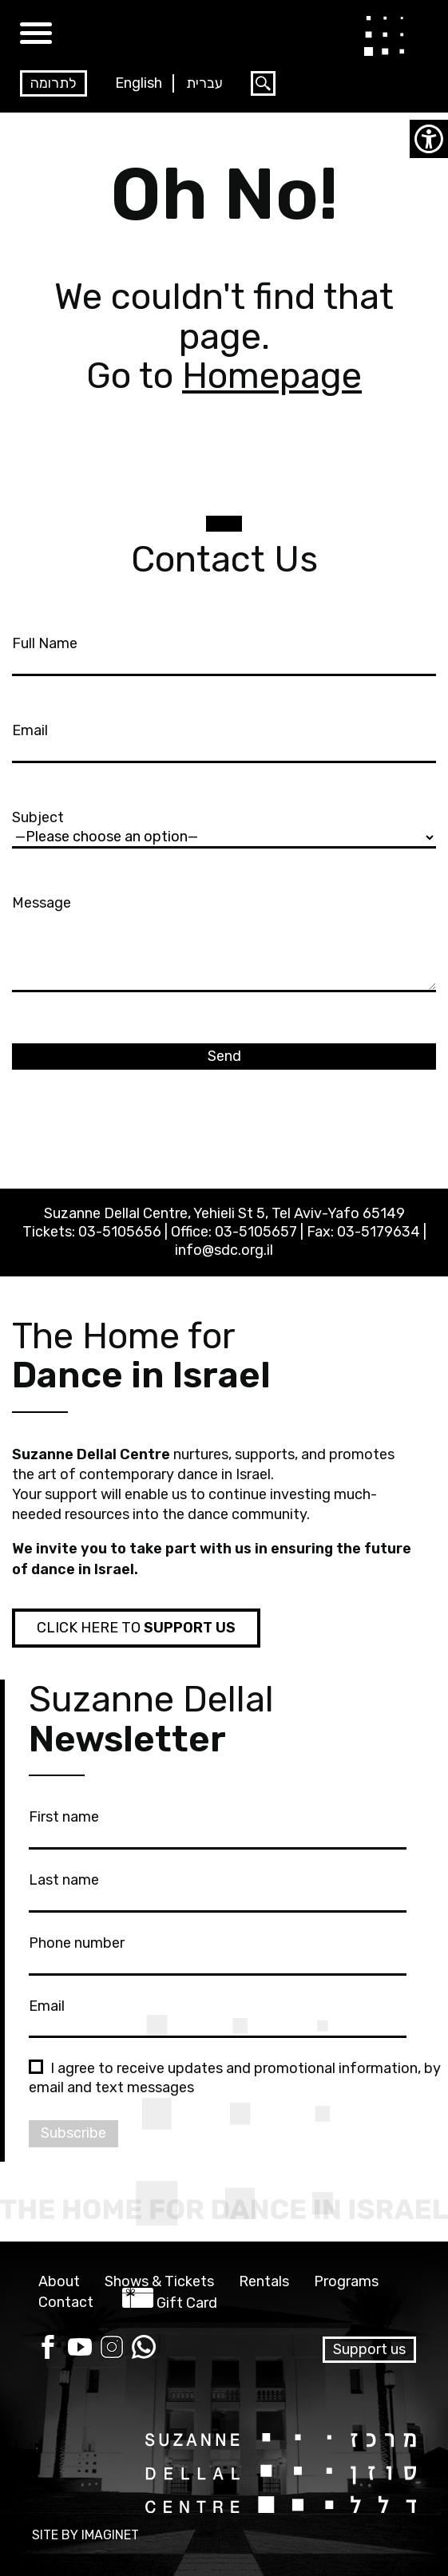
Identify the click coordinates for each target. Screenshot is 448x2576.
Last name (217, 1889)
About (59, 2281)
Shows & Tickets (159, 2281)
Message (224, 945)
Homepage (272, 375)
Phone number (217, 1952)
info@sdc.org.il (224, 1250)
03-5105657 (256, 1232)
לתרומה (53, 83)
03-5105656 (119, 1232)
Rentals (264, 2281)
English (138, 83)
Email (224, 740)
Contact (65, 2302)
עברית (204, 83)
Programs (346, 2281)
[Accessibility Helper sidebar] (429, 139)
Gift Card (187, 2303)
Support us (369, 2349)
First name (217, 1826)
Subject (224, 827)
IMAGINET (110, 2534)
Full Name (224, 653)
